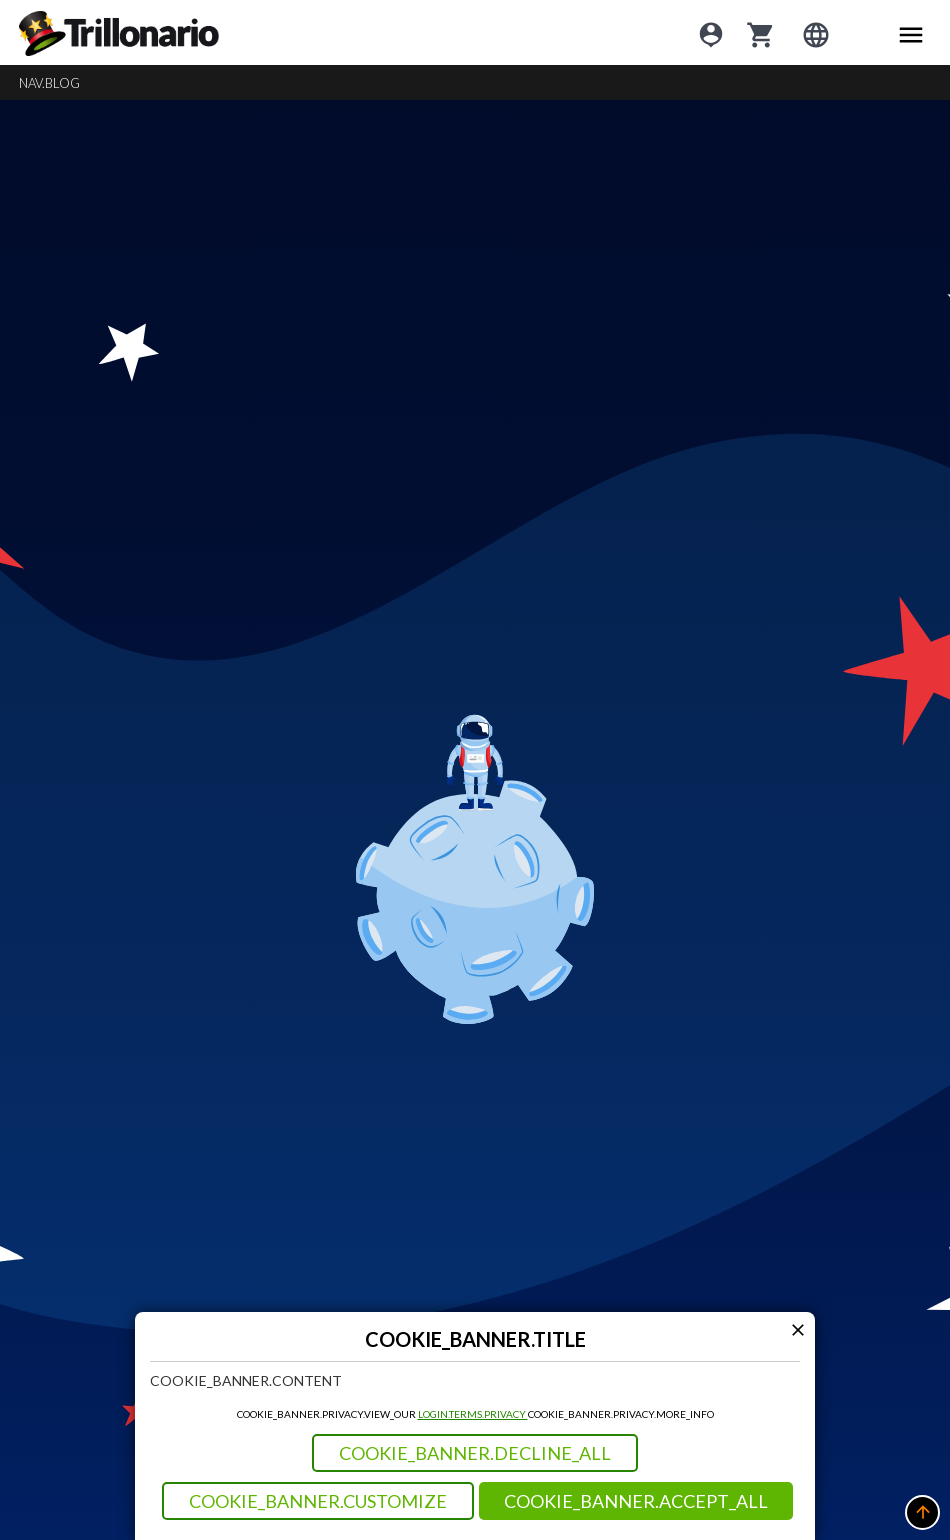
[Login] (711, 33)
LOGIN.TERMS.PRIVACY (473, 1414)
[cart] (761, 33)
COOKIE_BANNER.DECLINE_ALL (475, 1453)
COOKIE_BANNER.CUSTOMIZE (318, 1501)
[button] (922, 1512)
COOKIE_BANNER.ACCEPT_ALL (636, 1501)
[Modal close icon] (797, 1329)
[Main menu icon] (911, 33)
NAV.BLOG (49, 83)
